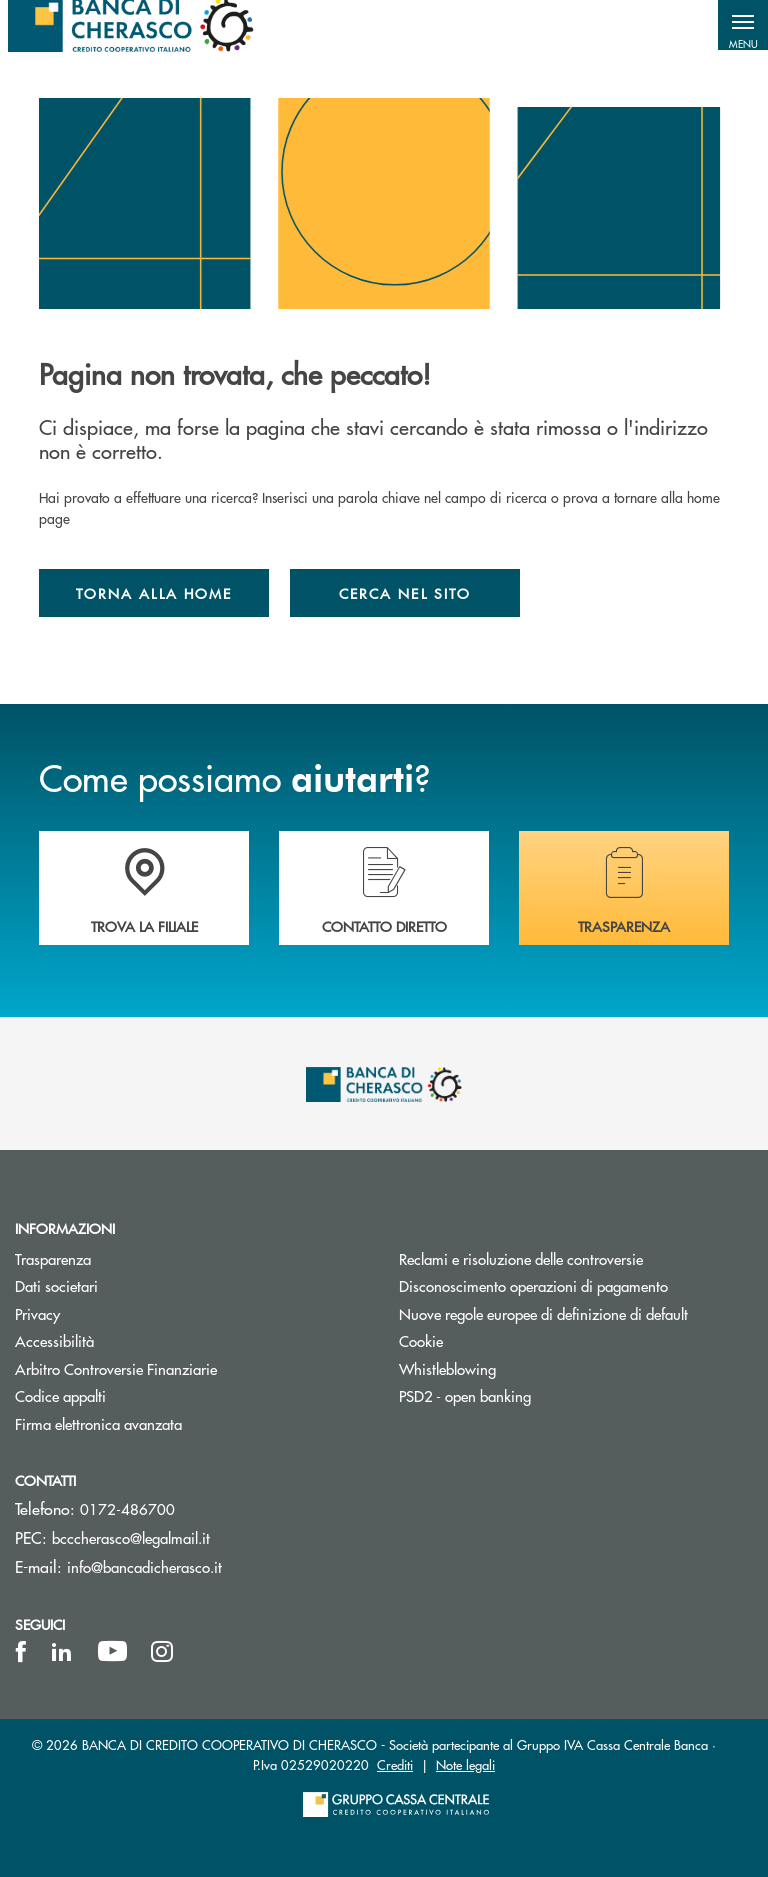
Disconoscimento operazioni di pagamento (576, 1285)
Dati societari (56, 1285)
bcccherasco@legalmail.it (131, 1537)
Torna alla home (154, 593)
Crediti (395, 1764)
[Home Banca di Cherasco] (131, 25)
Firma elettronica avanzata (98, 1423)
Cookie (421, 1340)
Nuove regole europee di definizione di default (543, 1313)
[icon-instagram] (162, 1652)
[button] (743, 25)
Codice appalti (60, 1395)
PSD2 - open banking (465, 1395)
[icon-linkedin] (62, 1652)
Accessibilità (54, 1340)
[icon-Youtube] (112, 1652)
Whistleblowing (447, 1368)
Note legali (465, 1764)
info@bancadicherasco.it (144, 1566)
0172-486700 (127, 1508)
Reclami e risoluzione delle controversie (521, 1258)
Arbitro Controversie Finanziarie (191, 1368)
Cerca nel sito (405, 593)
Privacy (37, 1313)
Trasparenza (53, 1258)
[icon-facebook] (21, 1652)
